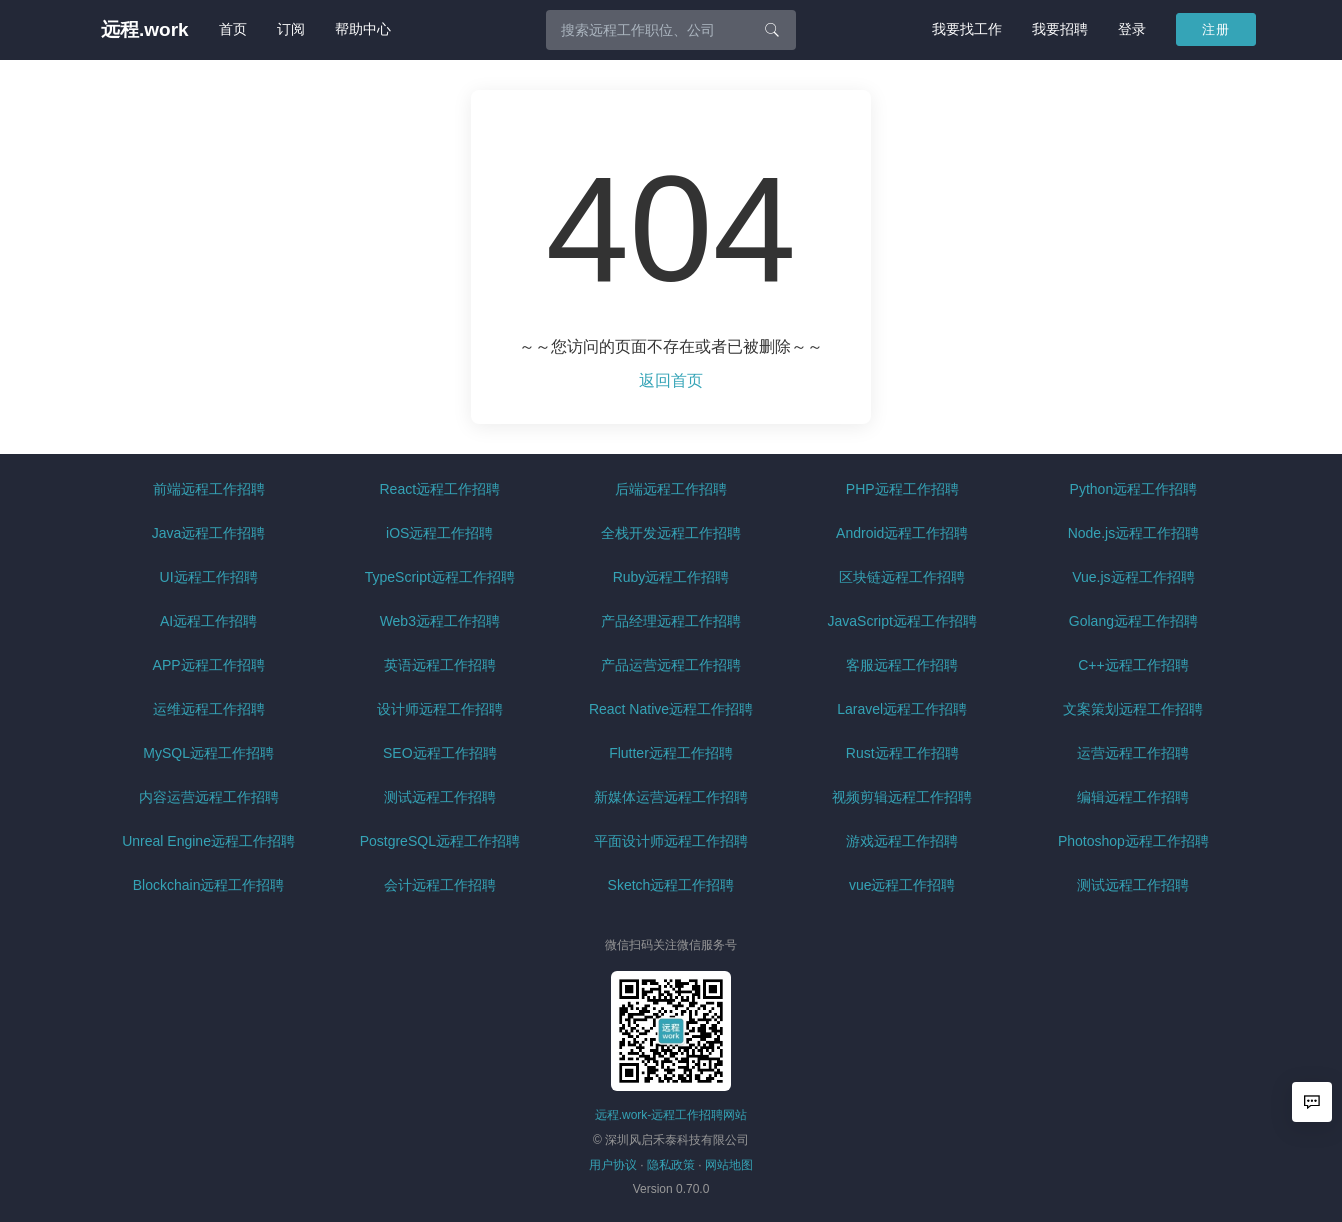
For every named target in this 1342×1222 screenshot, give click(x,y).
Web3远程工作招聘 (440, 621)
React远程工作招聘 (440, 489)
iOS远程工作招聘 (439, 533)
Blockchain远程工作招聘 (209, 885)
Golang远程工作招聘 (1133, 621)
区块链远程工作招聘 (902, 577)
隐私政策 (671, 1165)
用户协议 (613, 1165)
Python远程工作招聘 (1134, 489)
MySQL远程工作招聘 (208, 753)
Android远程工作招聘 (902, 533)
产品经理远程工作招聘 (671, 621)
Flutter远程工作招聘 (671, 753)
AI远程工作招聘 (208, 621)
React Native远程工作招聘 (671, 709)
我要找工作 (967, 29)
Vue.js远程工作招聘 (1133, 577)
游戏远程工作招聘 (902, 841)
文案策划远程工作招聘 (1133, 709)
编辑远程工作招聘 (1133, 797)
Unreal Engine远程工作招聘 (208, 841)
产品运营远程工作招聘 (671, 665)
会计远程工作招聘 (440, 885)
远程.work (145, 29)
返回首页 (671, 380)
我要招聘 (1060, 29)
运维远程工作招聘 (209, 709)
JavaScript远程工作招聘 (902, 621)
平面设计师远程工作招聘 (671, 841)
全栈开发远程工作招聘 (671, 533)
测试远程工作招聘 (440, 797)
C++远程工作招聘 (1133, 665)
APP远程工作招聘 (209, 665)
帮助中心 (363, 29)
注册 (1216, 29)
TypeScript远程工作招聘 (440, 577)
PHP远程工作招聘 (902, 489)
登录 (1132, 29)
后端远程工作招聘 (671, 489)
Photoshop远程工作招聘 (1133, 841)
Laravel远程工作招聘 (902, 709)
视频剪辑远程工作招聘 (902, 797)
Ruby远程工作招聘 (671, 577)
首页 (233, 29)
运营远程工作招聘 (1133, 753)
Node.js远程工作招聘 (1133, 533)
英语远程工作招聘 (440, 665)
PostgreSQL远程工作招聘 (440, 841)
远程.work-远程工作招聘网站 (671, 1115)
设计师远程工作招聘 (440, 709)
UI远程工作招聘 (209, 577)
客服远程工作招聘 (902, 665)
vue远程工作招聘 (902, 885)
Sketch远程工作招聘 (671, 885)
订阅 (291, 29)
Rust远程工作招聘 (902, 753)
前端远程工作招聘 (209, 489)
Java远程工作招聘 (209, 533)
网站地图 (729, 1165)
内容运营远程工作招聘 (209, 797)
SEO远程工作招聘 (440, 753)
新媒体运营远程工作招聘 (671, 797)
